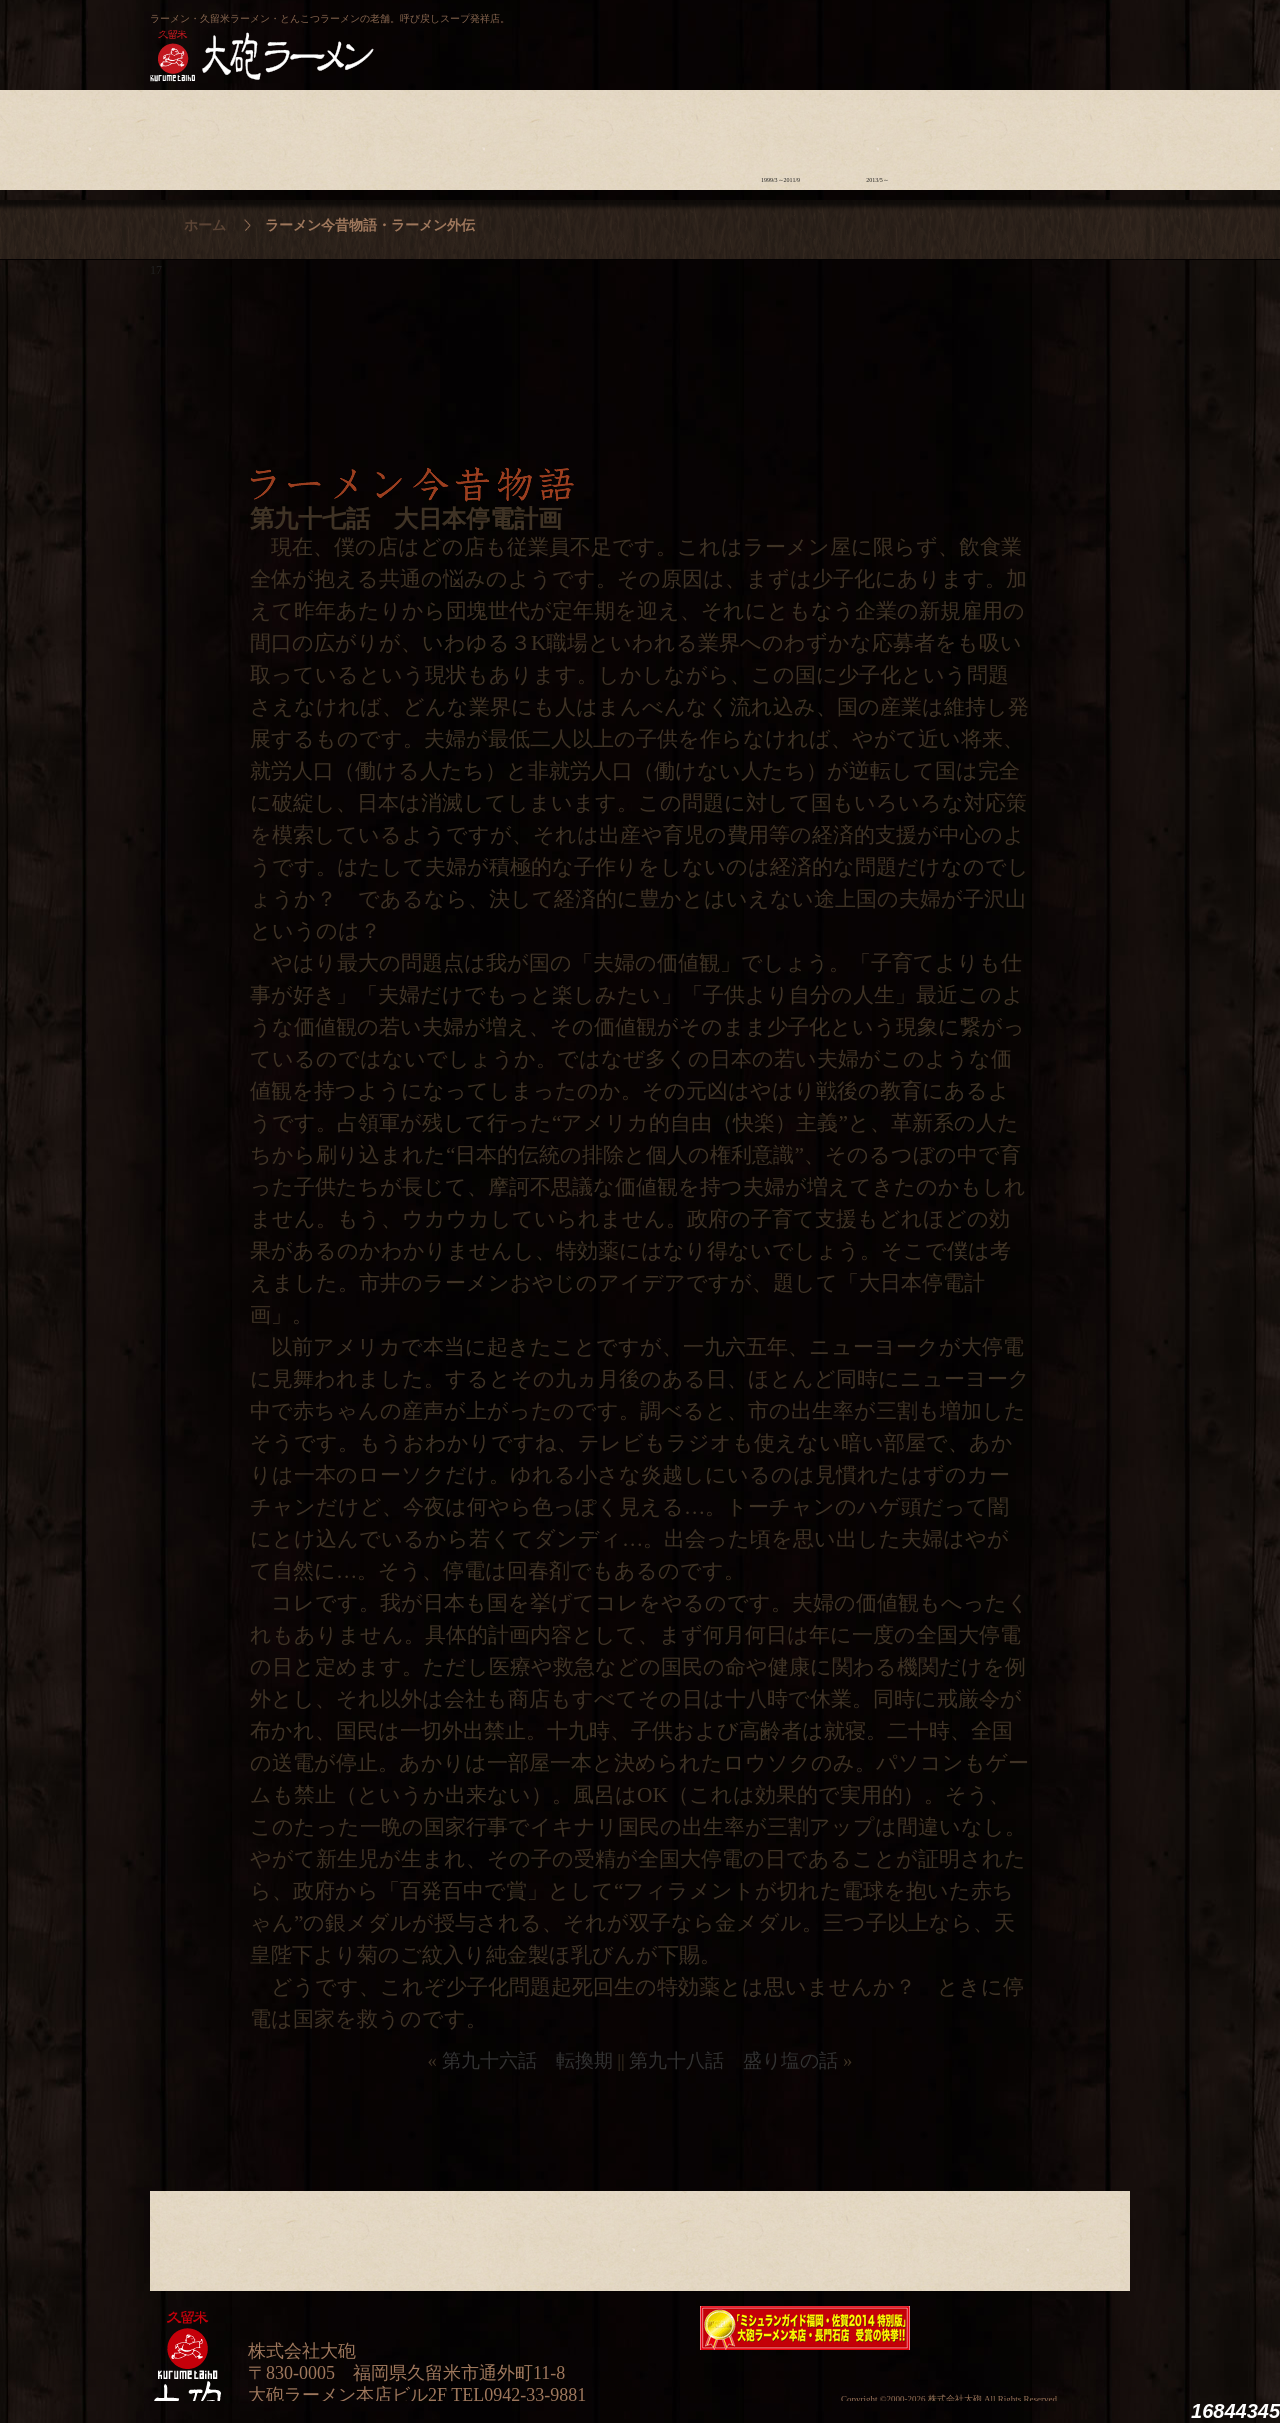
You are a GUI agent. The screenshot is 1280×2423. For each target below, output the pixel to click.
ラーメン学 (683, 135)
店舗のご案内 (489, 135)
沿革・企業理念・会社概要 (1071, 2236)
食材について (392, 135)
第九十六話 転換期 (527, 2060)
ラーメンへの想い (295, 135)
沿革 (1071, 135)
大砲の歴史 (198, 135)
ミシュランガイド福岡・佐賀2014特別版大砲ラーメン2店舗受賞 (805, 2328)
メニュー (586, 135)
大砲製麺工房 (724, 36)
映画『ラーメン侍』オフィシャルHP (1025, 2328)
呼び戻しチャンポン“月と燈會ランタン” (551, 36)
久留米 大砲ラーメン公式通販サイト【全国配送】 (947, 36)
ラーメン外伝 (877, 135)
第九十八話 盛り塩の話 (733, 2060)
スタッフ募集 (974, 135)
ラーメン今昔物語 (780, 135)
